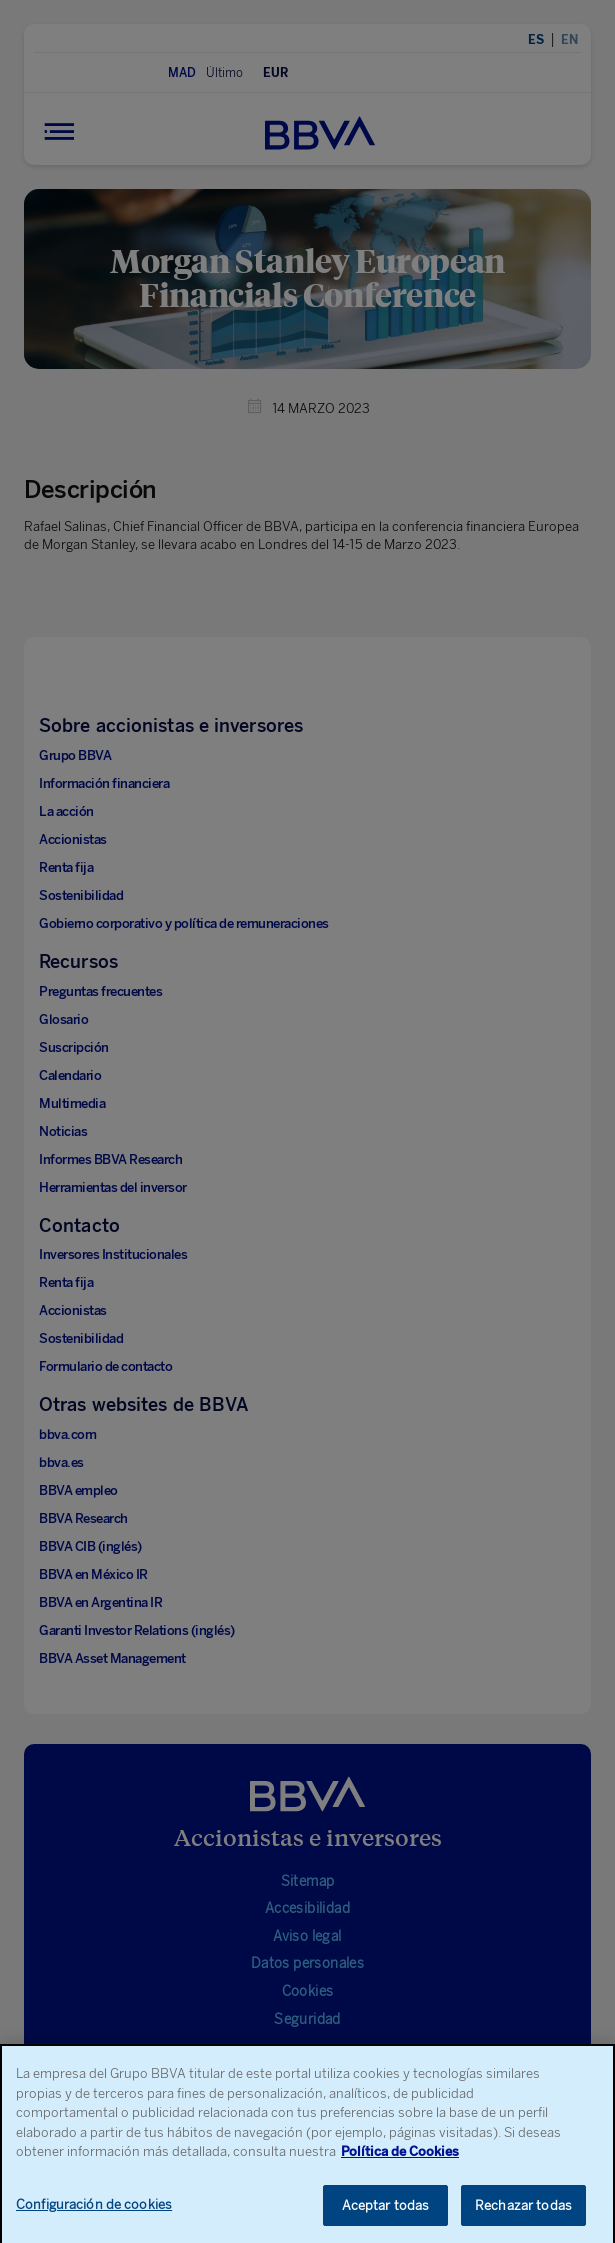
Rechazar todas (523, 2220)
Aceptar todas (386, 2220)
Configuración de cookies (94, 2219)
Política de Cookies (400, 2166)
